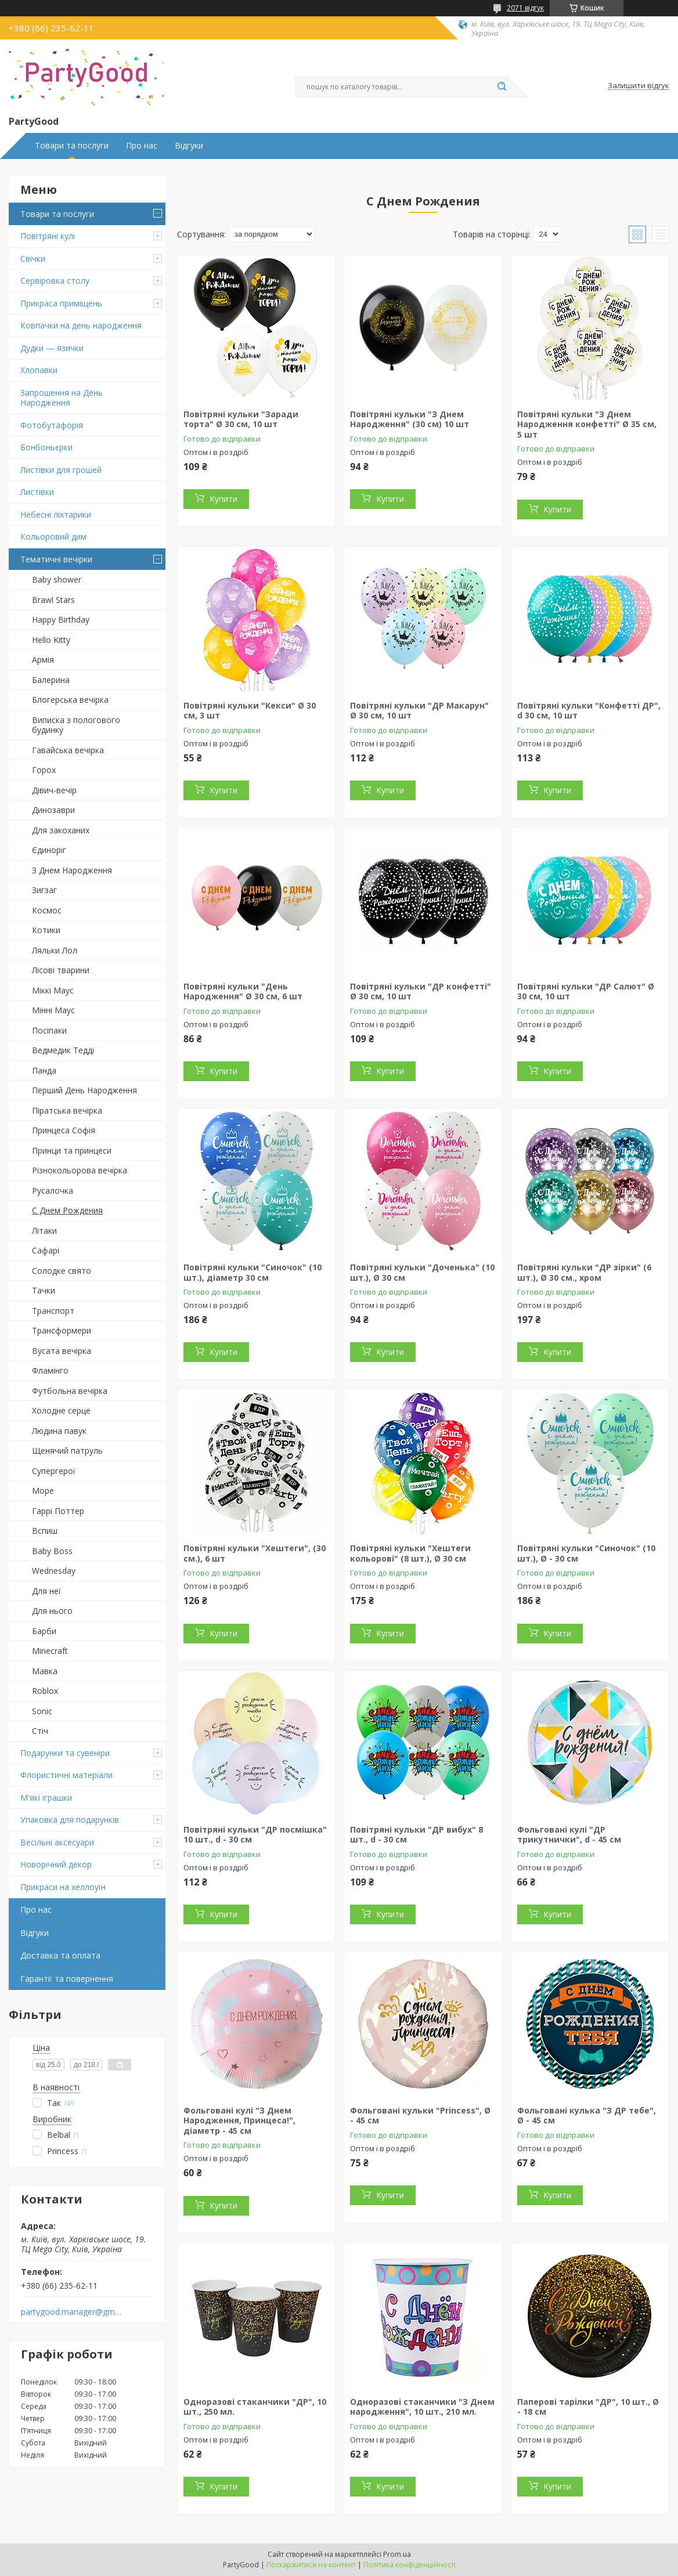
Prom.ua (397, 2554)
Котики (46, 929)
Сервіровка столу (54, 280)
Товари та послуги (72, 146)
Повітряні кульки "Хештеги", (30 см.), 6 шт (254, 1553)
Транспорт (53, 1310)
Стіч (40, 1730)
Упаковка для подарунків (69, 1819)
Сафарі (45, 1250)
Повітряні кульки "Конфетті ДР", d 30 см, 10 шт (589, 710)
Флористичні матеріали (66, 1774)
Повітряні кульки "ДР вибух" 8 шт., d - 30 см (416, 1834)
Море (43, 1490)
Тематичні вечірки (56, 559)
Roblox (45, 1690)
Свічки (32, 258)
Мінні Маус (53, 1010)
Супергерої (53, 1470)
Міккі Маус (53, 990)
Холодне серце (61, 1410)
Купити (223, 498)
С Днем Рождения (67, 1210)
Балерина (51, 679)
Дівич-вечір (54, 790)
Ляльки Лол (54, 950)
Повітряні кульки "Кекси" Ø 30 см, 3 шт (249, 710)
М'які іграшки (46, 1797)
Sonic (42, 1711)
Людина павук (59, 1430)
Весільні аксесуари (57, 1842)
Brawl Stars (53, 599)
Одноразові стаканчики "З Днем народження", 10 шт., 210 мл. (422, 2407)
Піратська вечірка (67, 1110)
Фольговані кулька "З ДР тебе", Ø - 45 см (586, 2115)
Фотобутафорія (51, 425)
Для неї (46, 1590)
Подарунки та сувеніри (65, 1752)
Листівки (37, 491)
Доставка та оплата (60, 1955)
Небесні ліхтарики (55, 514)
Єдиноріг (49, 849)
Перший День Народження (84, 1090)
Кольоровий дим (53, 536)
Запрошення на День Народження (61, 398)
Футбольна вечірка (69, 1390)
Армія (43, 659)
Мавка (44, 1671)
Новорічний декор (56, 1864)
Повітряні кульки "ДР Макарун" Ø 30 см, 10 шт (419, 710)
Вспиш (44, 1530)
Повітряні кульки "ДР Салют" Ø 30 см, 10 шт (585, 991)
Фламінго (50, 1370)
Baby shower (56, 579)
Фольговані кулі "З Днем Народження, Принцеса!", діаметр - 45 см (239, 2120)
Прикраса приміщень (61, 303)
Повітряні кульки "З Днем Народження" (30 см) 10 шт (409, 419)
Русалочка (52, 1190)
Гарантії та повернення (66, 1978)
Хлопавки (38, 369)
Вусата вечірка (61, 1350)
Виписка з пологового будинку (76, 725)
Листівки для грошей (61, 469)
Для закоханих (60, 830)
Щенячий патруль (67, 1450)
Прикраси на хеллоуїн (63, 1886)
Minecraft (50, 1650)
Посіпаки (49, 1030)
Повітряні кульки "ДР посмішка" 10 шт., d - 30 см (255, 1834)
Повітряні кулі (47, 235)
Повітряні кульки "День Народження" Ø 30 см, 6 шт (242, 991)
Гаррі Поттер (58, 1510)
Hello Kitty (51, 639)
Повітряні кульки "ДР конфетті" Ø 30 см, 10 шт (420, 991)
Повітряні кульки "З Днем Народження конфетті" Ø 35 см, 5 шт (587, 424)
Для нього (52, 1610)
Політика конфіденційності (409, 2565)
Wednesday (53, 1570)
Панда (44, 1070)
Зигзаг (44, 889)
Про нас (141, 146)
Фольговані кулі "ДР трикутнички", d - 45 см (569, 1834)
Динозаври (53, 809)
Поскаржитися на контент (311, 2565)
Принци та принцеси (71, 1150)
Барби (44, 1630)
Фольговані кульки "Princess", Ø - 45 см (420, 2115)
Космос (47, 910)
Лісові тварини (60, 970)
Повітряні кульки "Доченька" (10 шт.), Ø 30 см (422, 1272)
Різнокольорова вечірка (79, 1170)
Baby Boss (52, 1550)
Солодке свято (61, 1270)
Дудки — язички (52, 347)
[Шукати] (501, 87)
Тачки (43, 1290)
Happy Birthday (60, 619)
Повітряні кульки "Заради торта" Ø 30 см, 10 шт (240, 419)
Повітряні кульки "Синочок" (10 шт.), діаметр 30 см (252, 1272)
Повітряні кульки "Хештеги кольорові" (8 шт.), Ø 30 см (410, 1553)
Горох (44, 769)
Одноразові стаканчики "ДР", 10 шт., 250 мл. (254, 2407)
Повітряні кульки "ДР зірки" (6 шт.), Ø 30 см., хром (584, 1272)
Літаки (44, 1230)
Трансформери (61, 1330)
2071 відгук (525, 8)
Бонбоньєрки (46, 447)
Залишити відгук (638, 86)
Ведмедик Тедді (63, 1050)
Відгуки (189, 146)
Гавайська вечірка (68, 750)
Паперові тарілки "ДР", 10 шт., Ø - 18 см (588, 2407)
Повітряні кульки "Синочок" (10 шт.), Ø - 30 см (586, 1553)
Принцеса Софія (63, 1130)
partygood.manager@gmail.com (71, 2312)
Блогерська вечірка (70, 699)
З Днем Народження (72, 870)
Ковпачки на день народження (81, 325)
